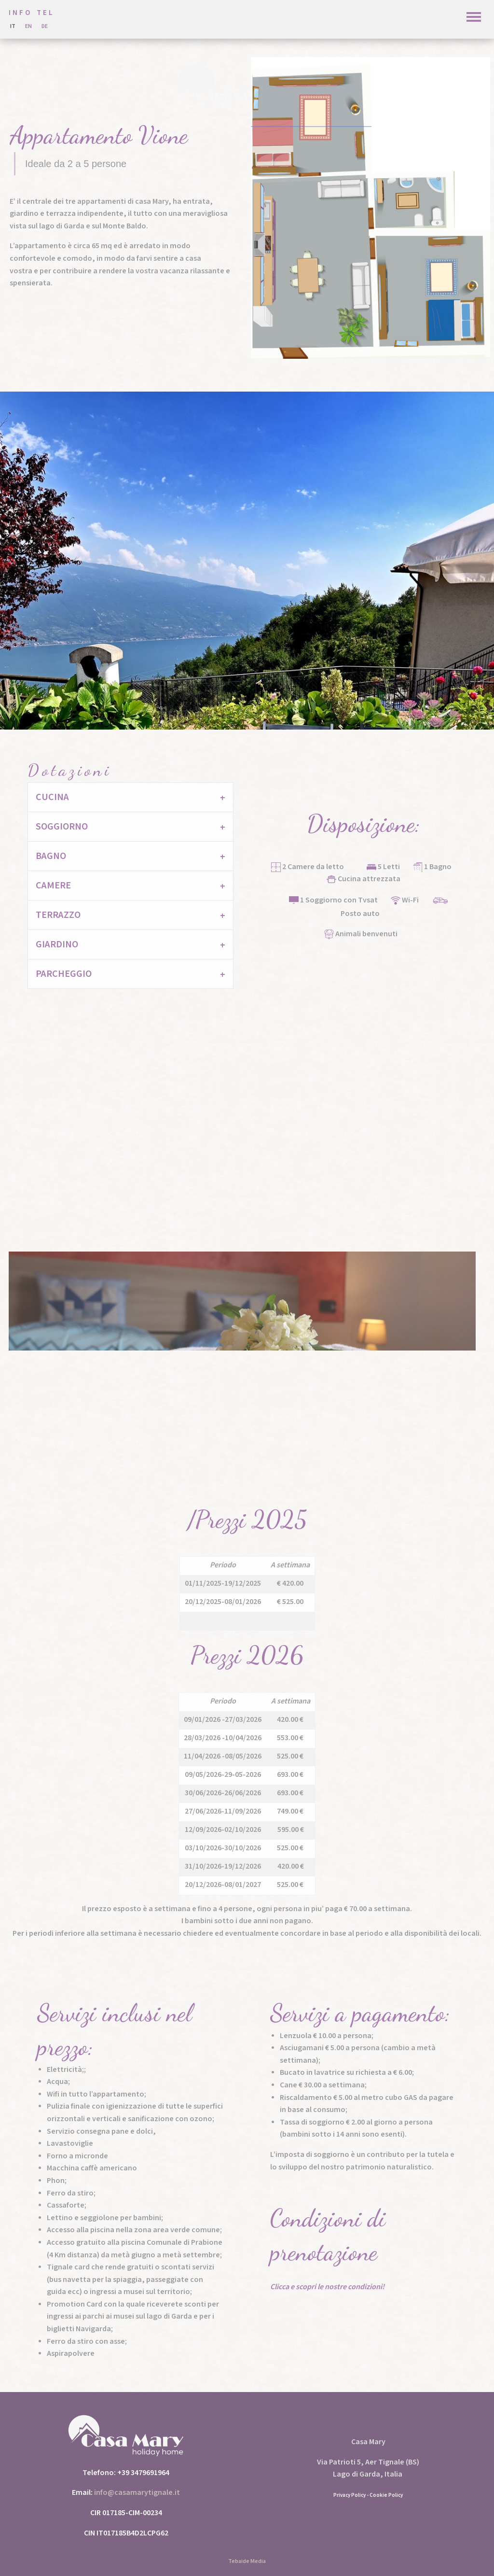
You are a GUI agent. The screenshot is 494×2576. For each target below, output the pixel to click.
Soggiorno (62, 826)
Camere (53, 885)
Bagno (51, 856)
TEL (46, 12)
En (28, 26)
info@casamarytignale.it (137, 2493)
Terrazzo (58, 915)
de (44, 26)
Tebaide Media (247, 2561)
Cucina (52, 797)
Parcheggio (64, 974)
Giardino (57, 944)
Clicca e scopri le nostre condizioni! (327, 2287)
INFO (20, 12)
